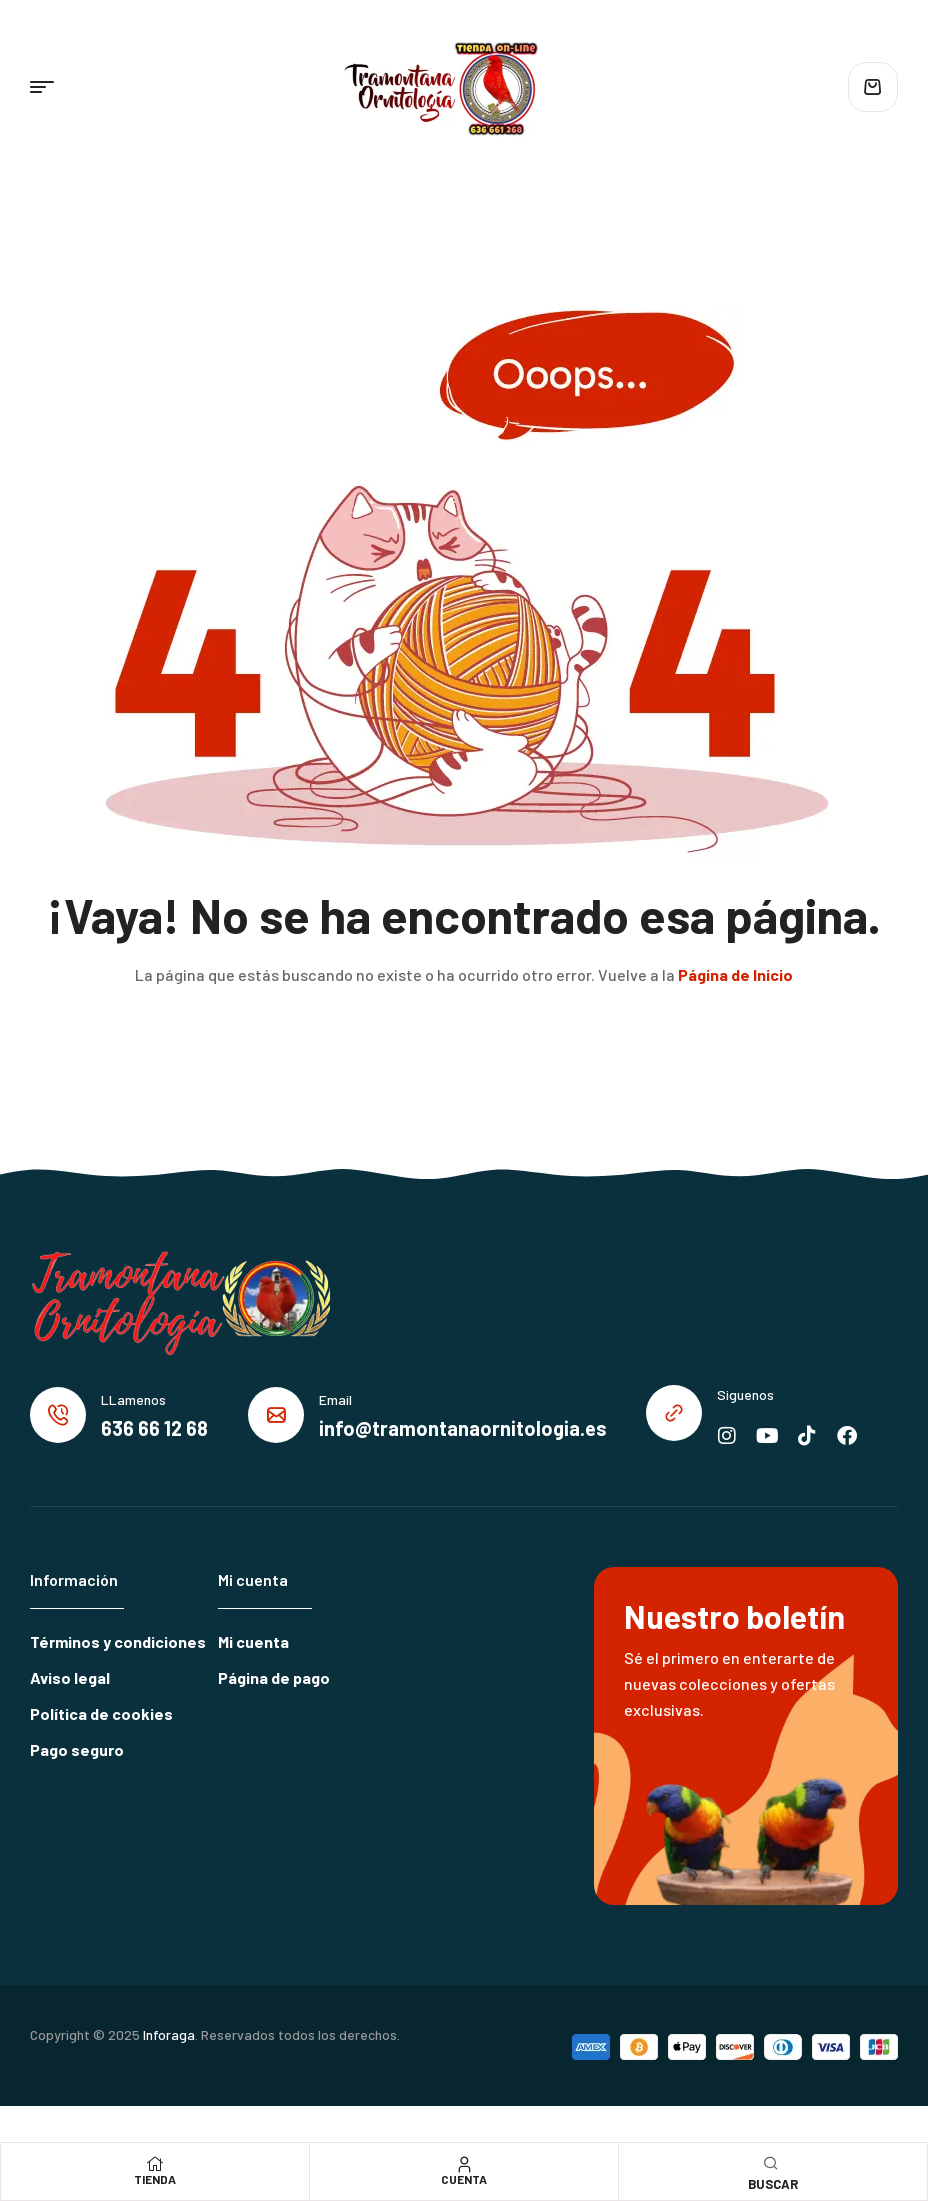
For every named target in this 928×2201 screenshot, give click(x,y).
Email (335, 1399)
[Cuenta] (464, 2164)
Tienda (155, 2179)
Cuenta (464, 2179)
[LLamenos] (58, 1415)
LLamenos (133, 1399)
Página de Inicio (735, 974)
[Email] (276, 1415)
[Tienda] (155, 2164)
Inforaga (169, 2034)
